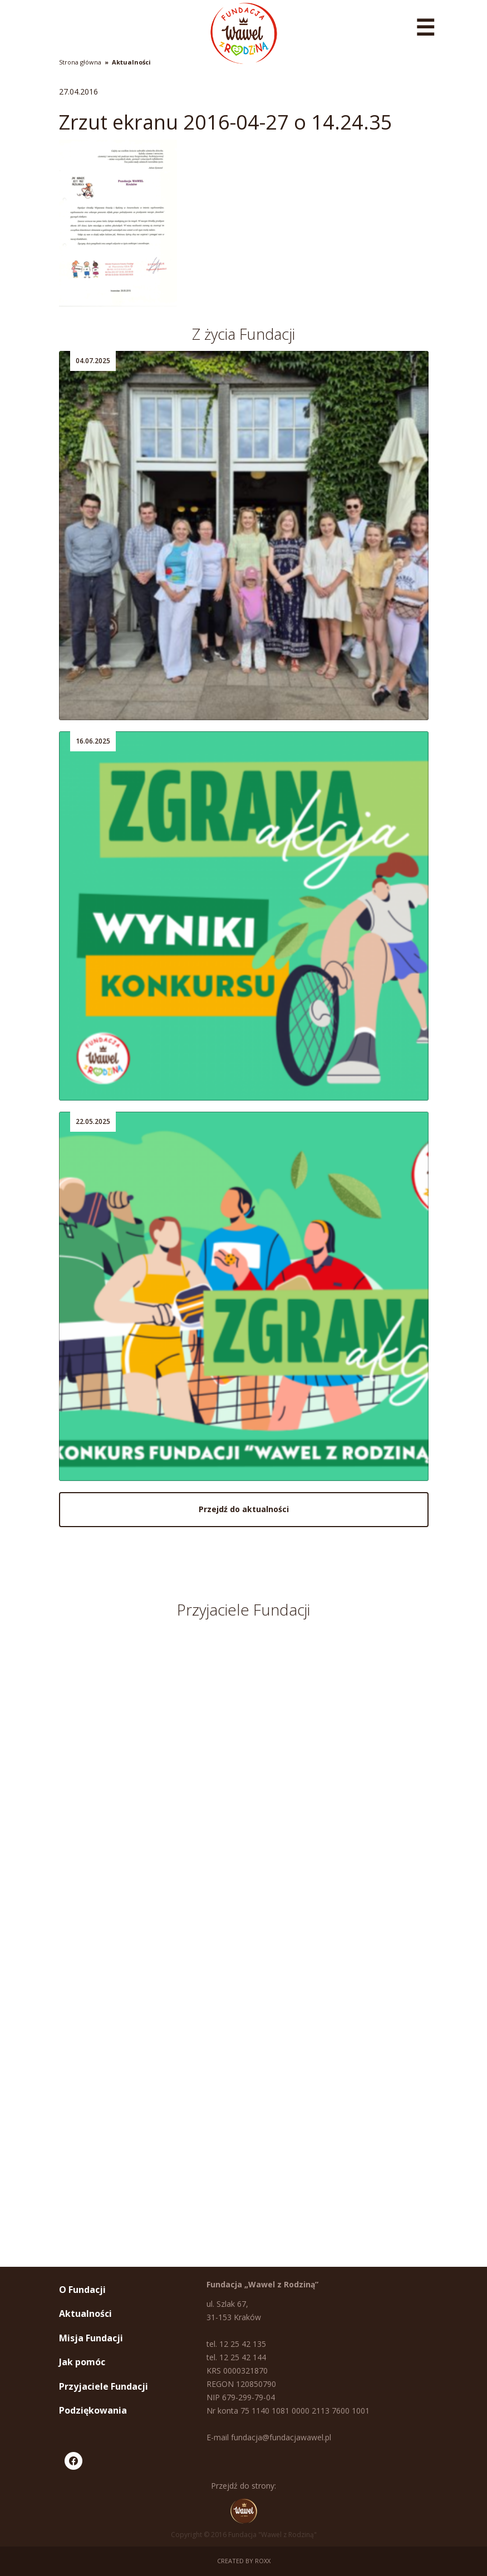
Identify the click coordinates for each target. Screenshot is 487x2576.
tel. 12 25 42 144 (236, 2357)
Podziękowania (93, 2410)
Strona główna (80, 62)
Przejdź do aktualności (244, 1509)
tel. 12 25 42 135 (236, 2344)
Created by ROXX (243, 2561)
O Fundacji (82, 2289)
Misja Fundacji (91, 2338)
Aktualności (131, 62)
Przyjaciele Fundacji (103, 2386)
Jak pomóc (82, 2362)
